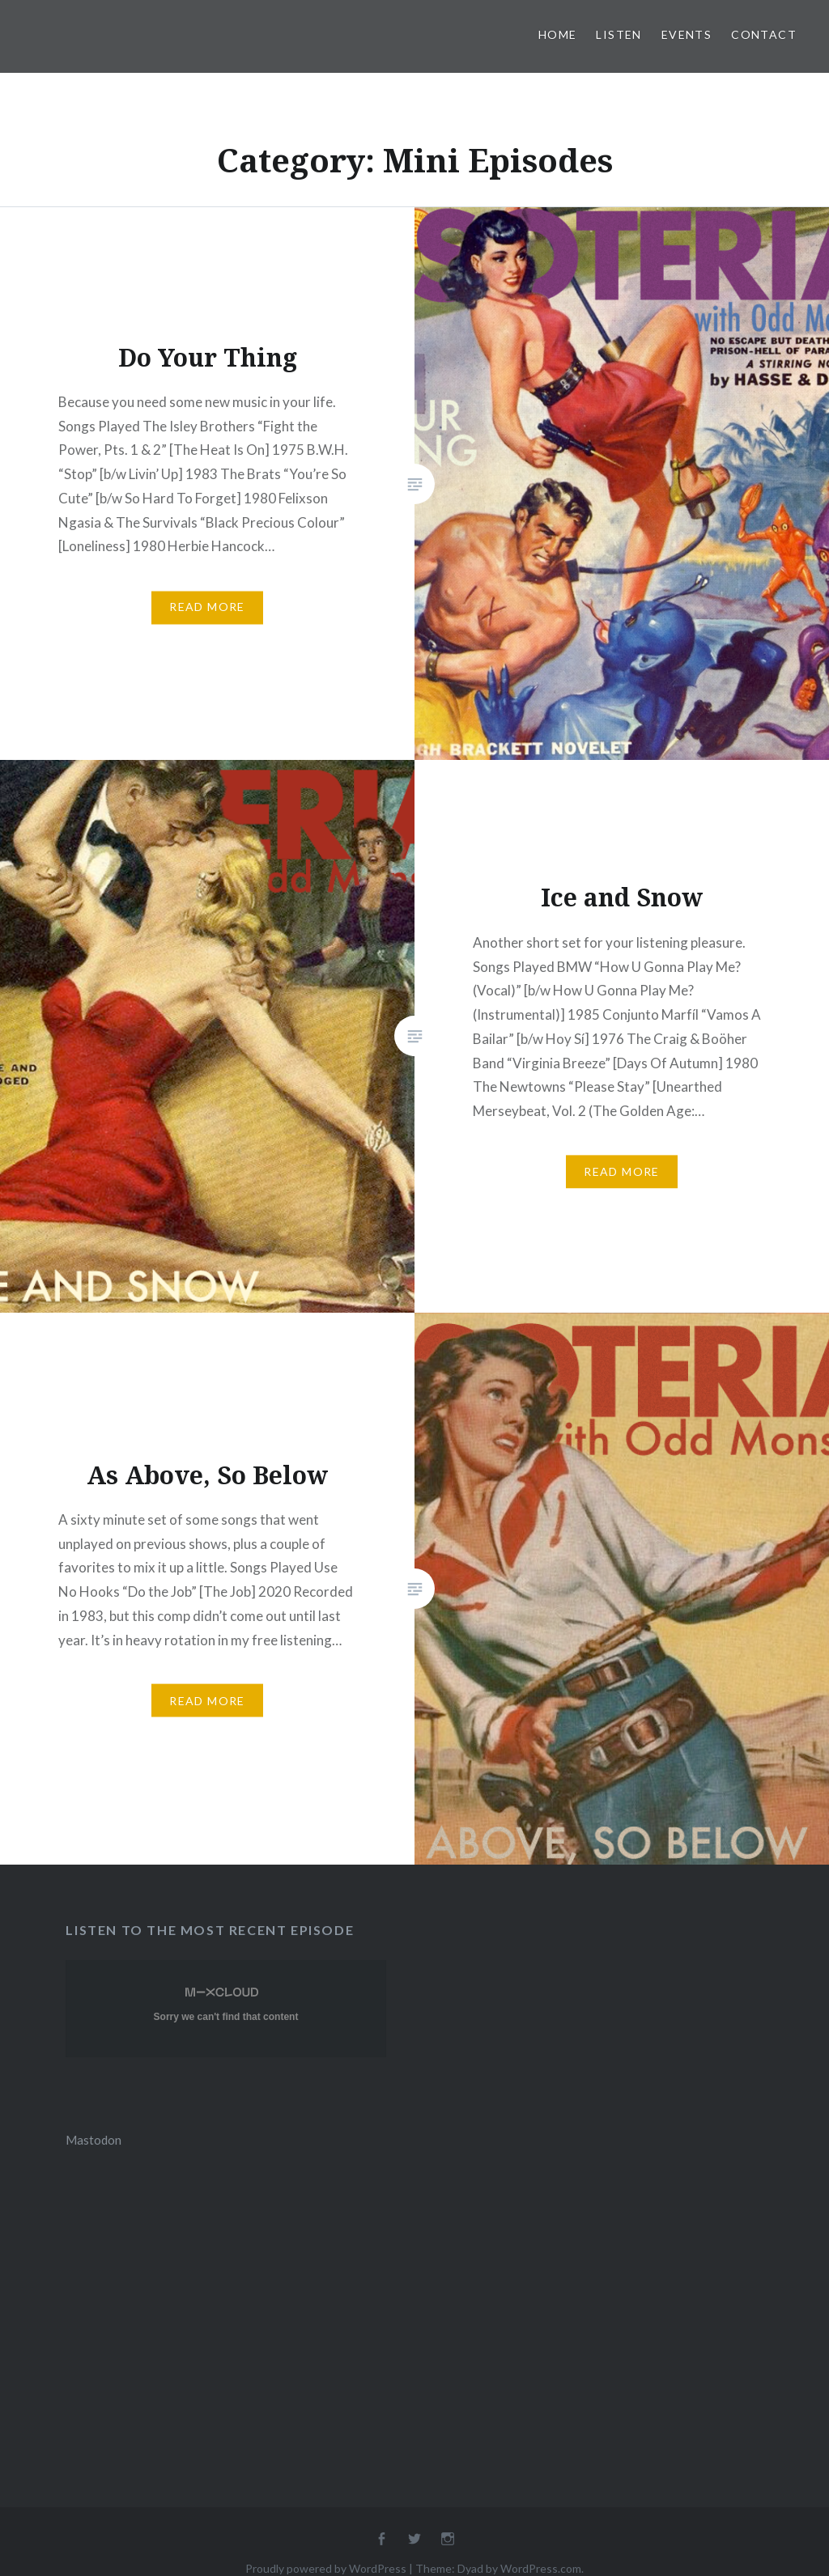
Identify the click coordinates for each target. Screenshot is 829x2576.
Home (557, 34)
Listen (618, 34)
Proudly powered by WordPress (325, 2568)
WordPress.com (540, 2568)
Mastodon (93, 2140)
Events (686, 34)
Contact (764, 34)
